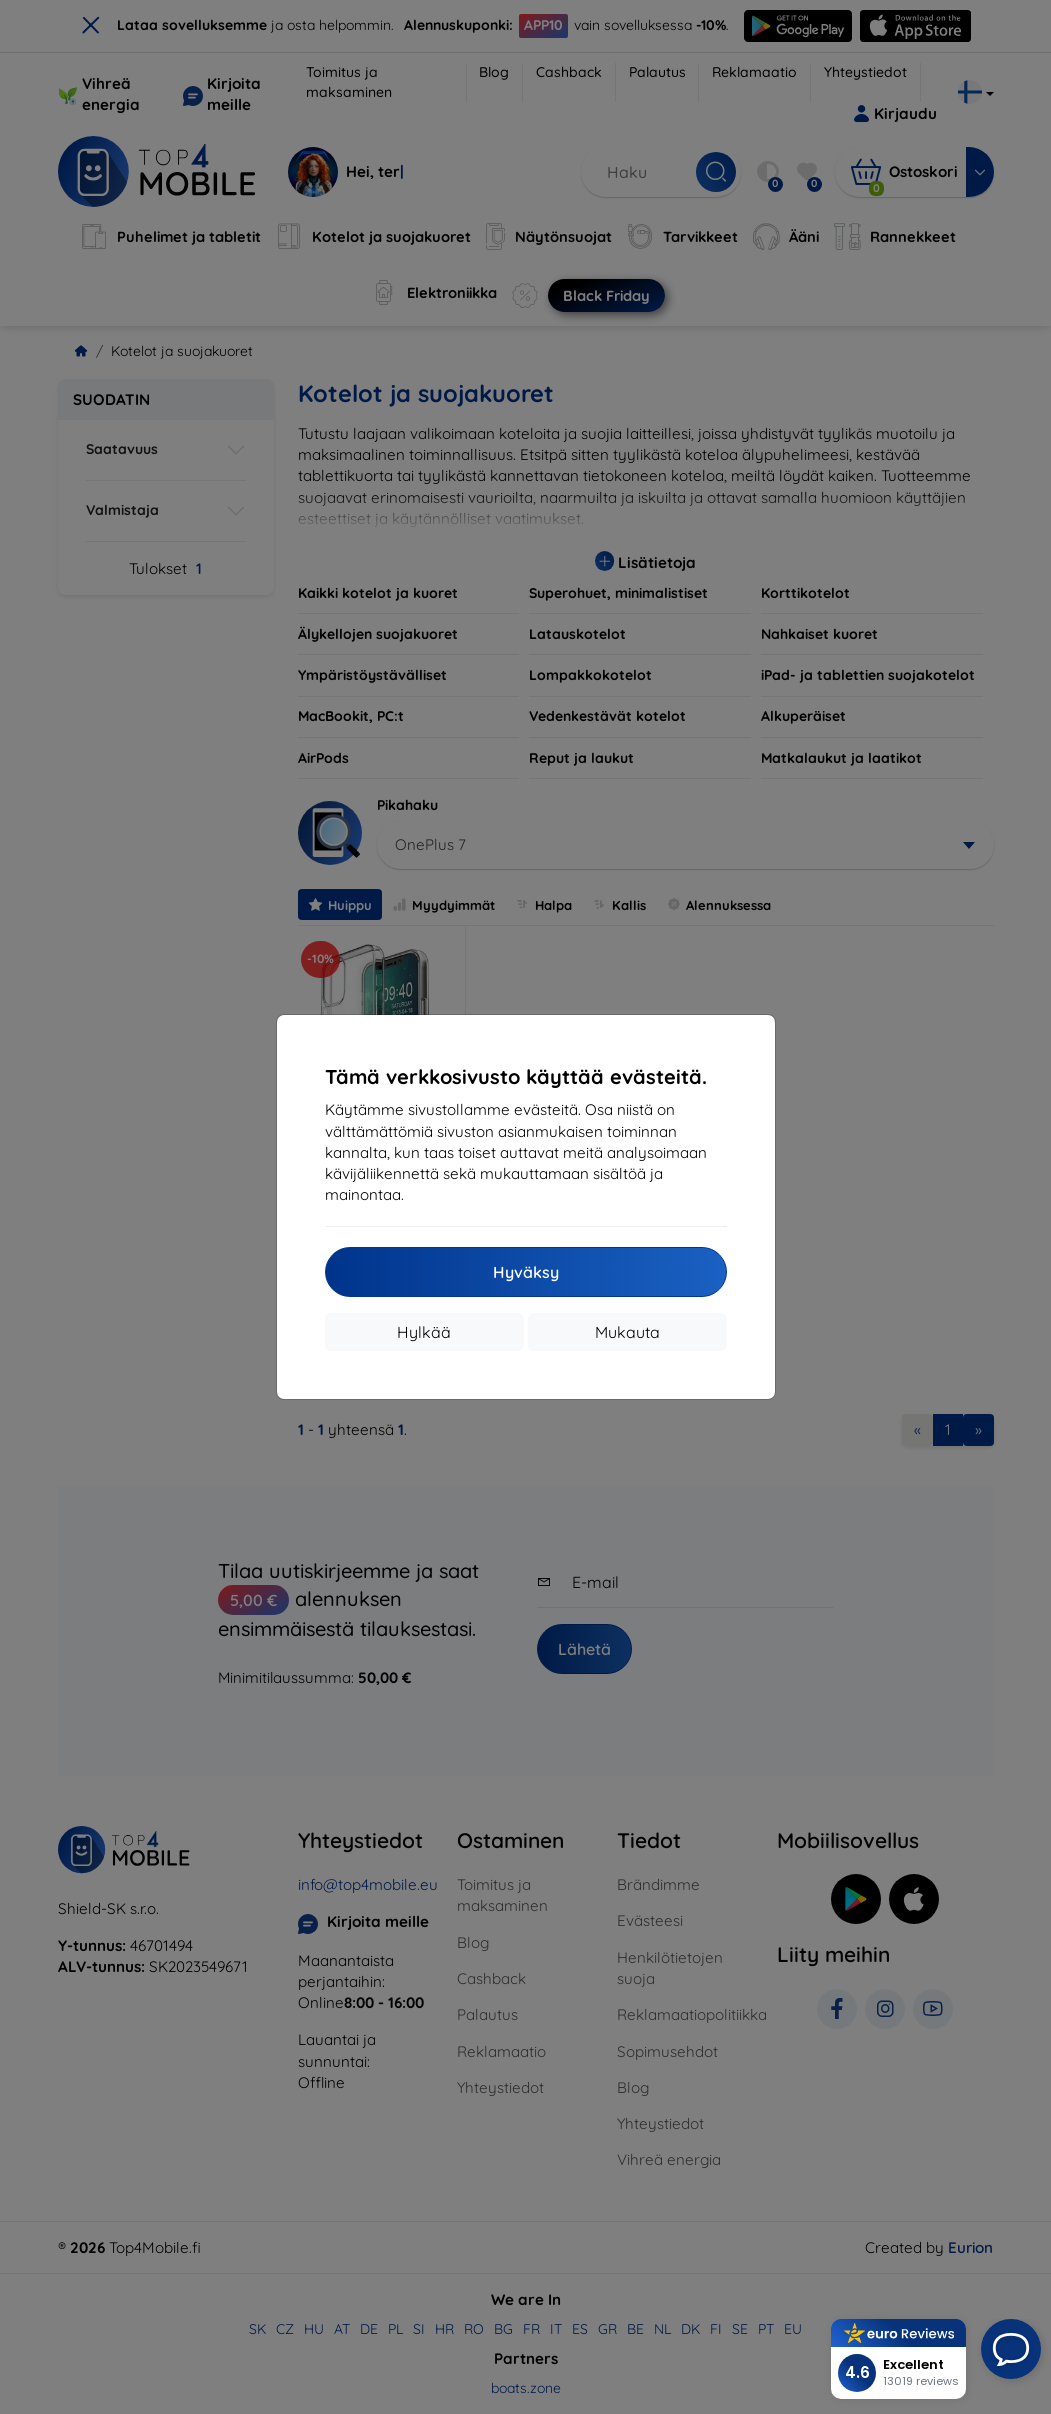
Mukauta (627, 1332)
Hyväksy (526, 1272)
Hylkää (424, 1332)
